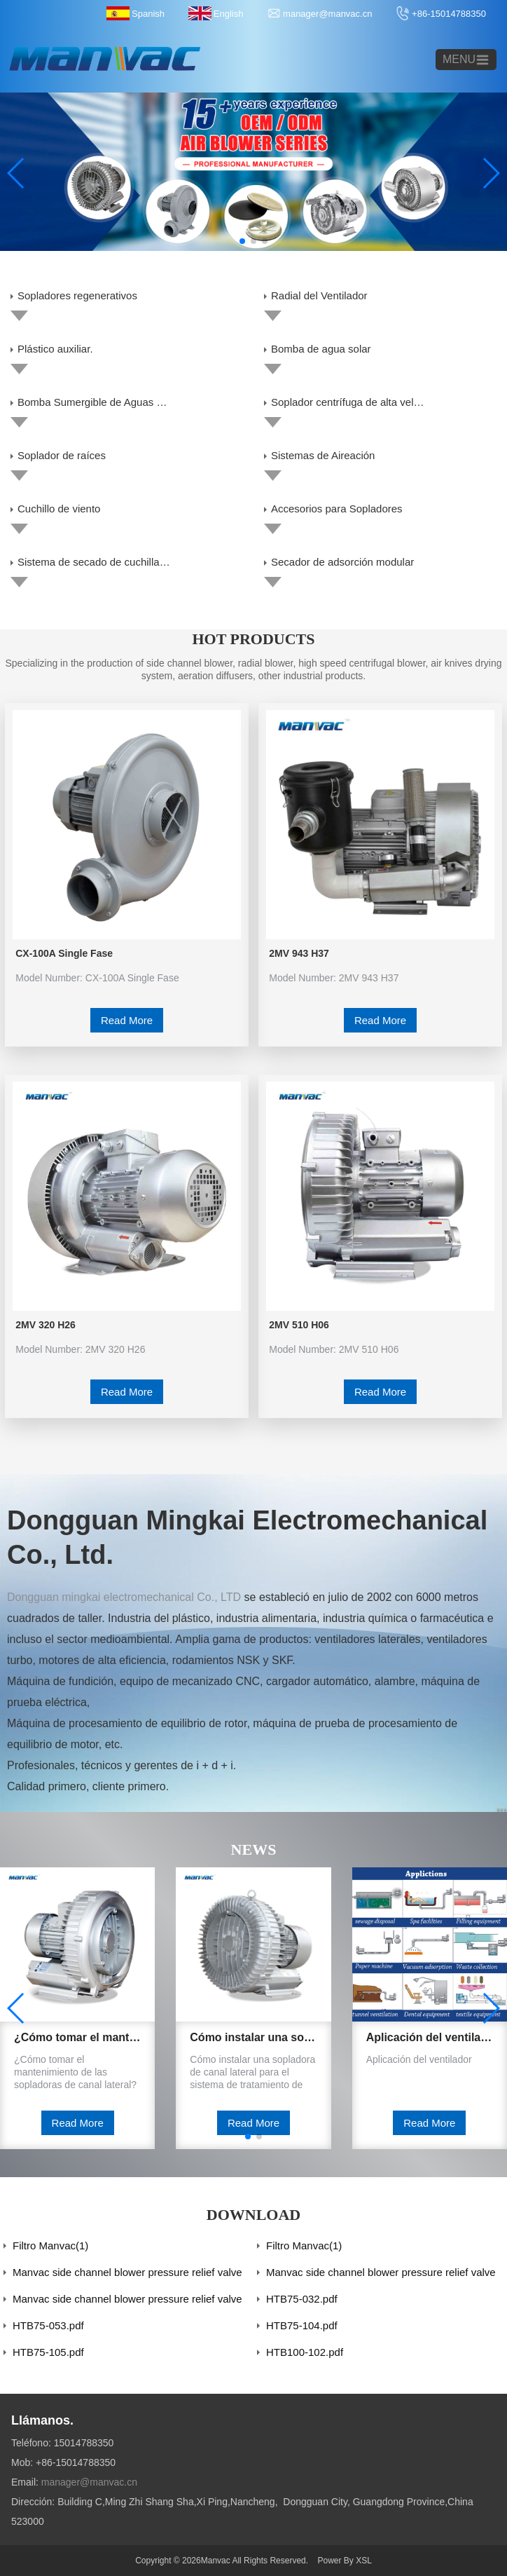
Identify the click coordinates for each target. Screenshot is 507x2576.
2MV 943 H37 (299, 953)
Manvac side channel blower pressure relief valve (127, 2272)
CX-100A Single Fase (64, 953)
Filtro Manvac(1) (50, 2245)
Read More (127, 1020)
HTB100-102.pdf (304, 2352)
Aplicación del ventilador (429, 2037)
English (229, 13)
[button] (242, 241)
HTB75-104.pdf (302, 2325)
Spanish (148, 13)
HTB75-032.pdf (302, 2299)
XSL (364, 2560)
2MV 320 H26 (45, 1324)
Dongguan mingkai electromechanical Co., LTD (124, 1597)
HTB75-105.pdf (48, 2352)
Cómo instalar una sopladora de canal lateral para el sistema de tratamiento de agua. (253, 2037)
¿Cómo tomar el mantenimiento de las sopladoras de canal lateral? (77, 2037)
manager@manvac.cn (327, 13)
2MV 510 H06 (299, 1324)
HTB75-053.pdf (48, 2325)
